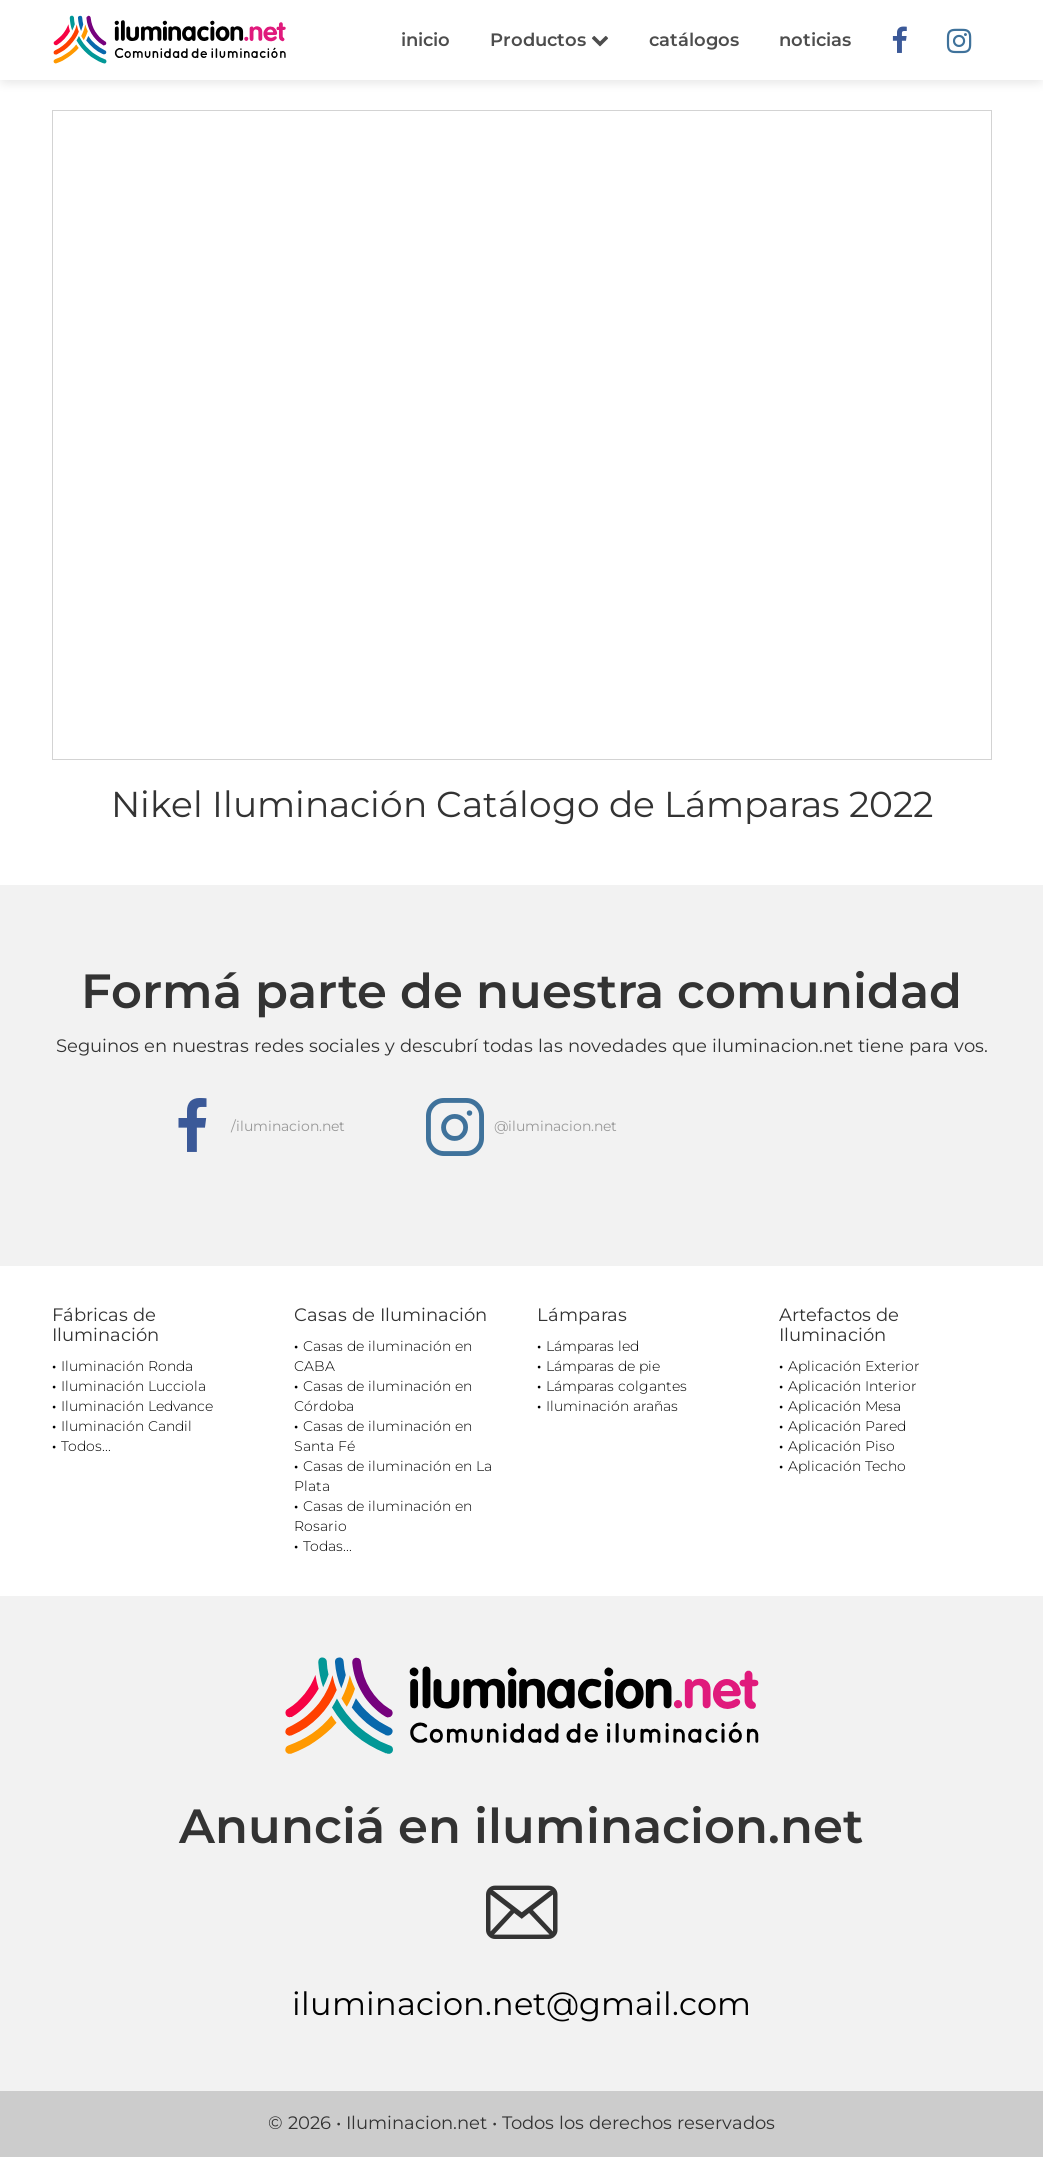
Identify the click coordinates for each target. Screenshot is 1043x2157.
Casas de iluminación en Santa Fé (383, 1436)
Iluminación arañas (612, 1406)
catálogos (694, 40)
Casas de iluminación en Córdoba (383, 1396)
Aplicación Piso (841, 1446)
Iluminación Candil (126, 1426)
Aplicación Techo (847, 1466)
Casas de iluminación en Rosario (383, 1516)
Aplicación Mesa (844, 1406)
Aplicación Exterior (854, 1366)
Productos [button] (549, 40)
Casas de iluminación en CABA (383, 1356)
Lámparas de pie (603, 1366)
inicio (425, 40)
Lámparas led (592, 1346)
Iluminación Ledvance (137, 1406)
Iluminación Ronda (127, 1366)
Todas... (327, 1546)
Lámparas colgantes (616, 1386)
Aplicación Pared (847, 1426)
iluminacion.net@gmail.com (521, 2003)
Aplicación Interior (852, 1386)
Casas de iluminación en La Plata (393, 1476)
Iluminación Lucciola (133, 1386)
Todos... (86, 1446)
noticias (815, 40)
